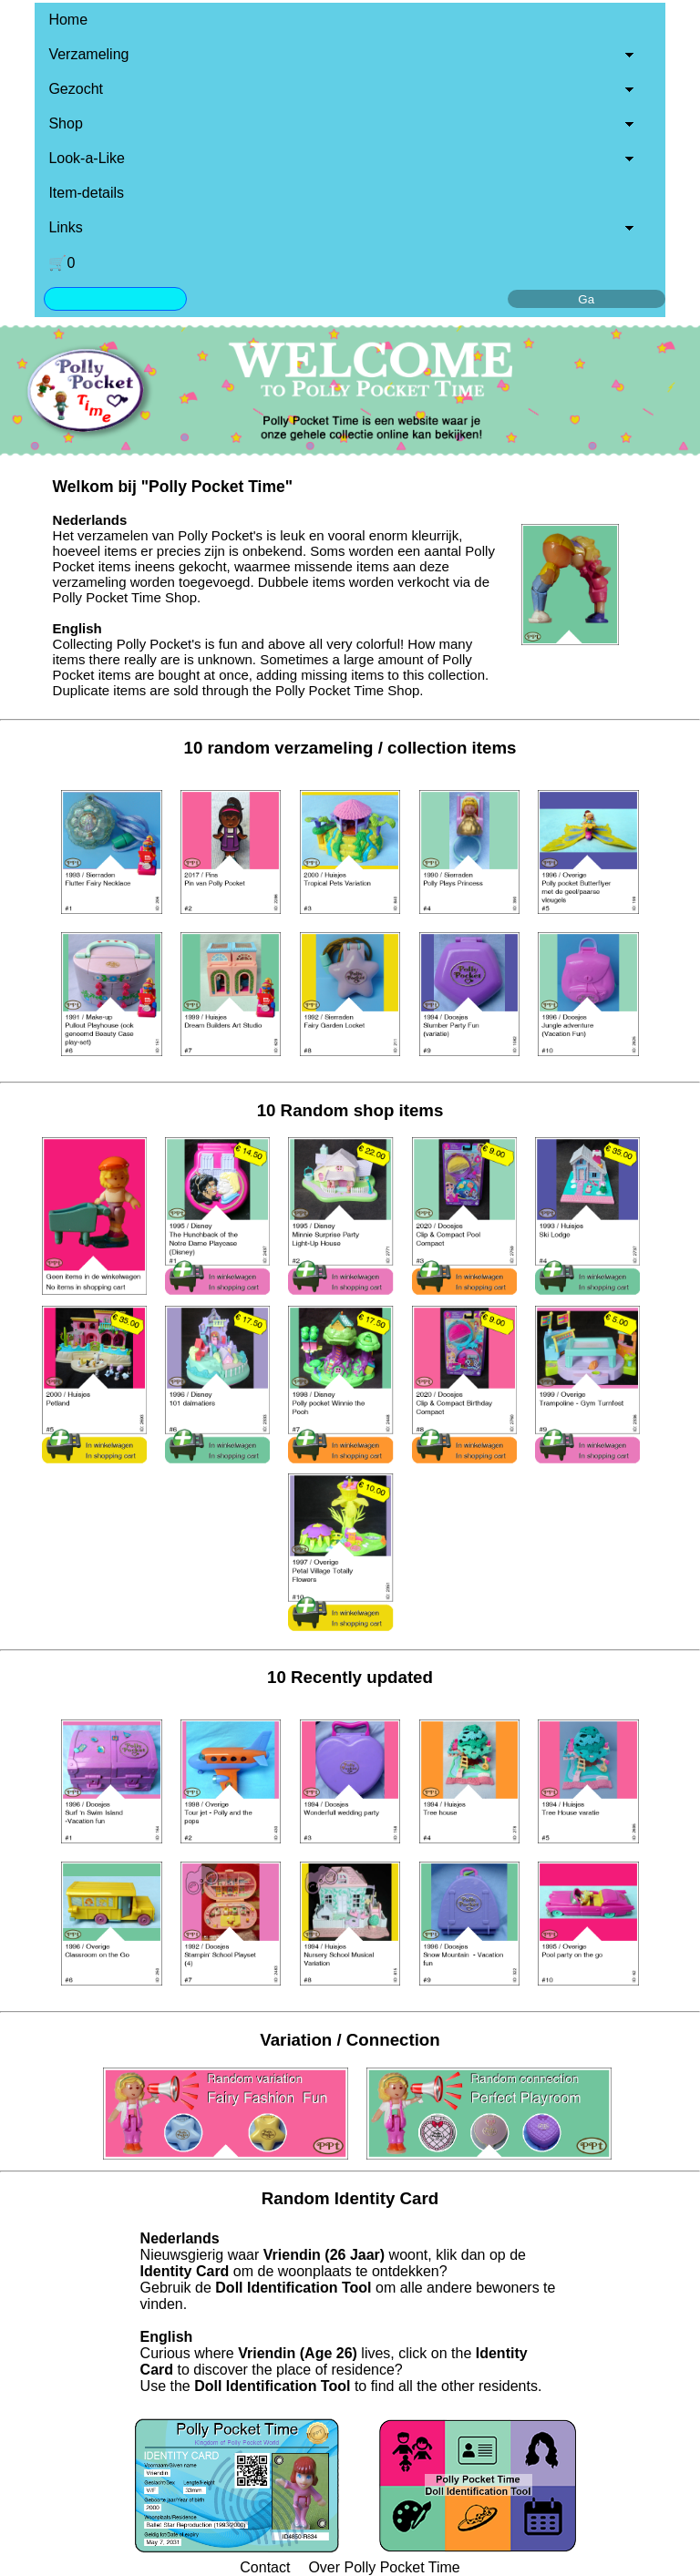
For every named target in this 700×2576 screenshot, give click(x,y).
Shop (65, 123)
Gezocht (75, 89)
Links (65, 227)
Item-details (86, 192)
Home (68, 19)
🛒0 (61, 263)
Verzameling (88, 54)
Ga (586, 299)
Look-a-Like (86, 158)
